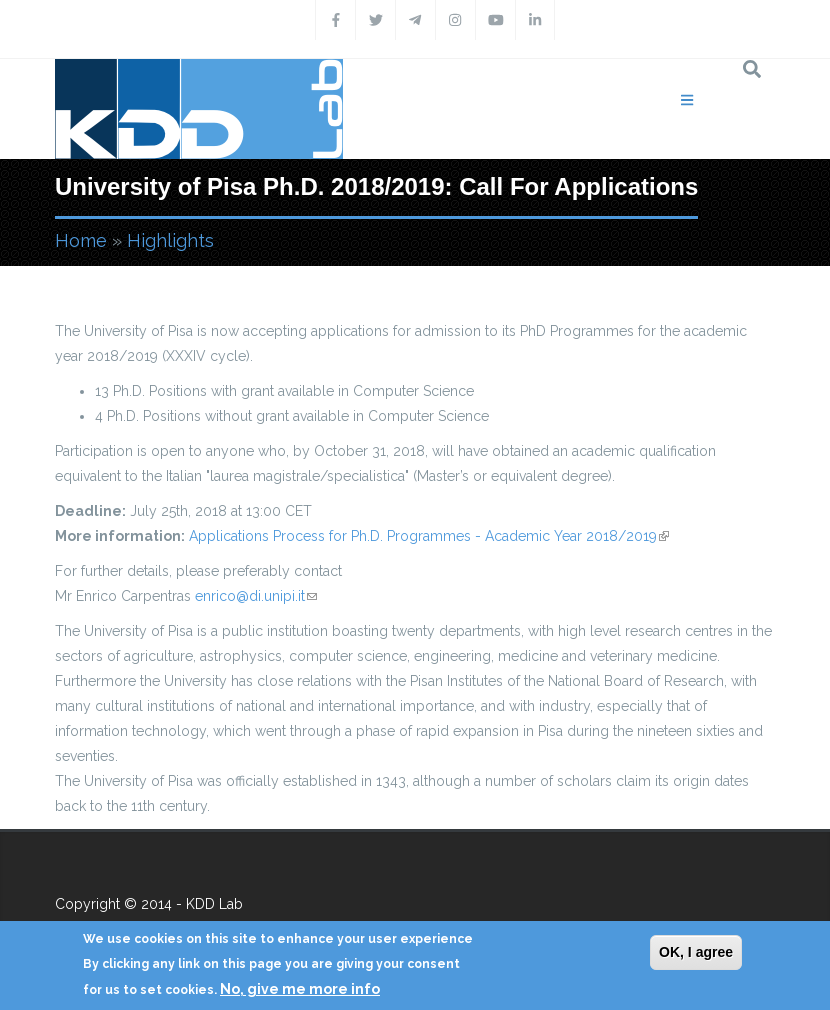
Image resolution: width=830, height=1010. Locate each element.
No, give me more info (300, 989)
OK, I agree (696, 952)
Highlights (170, 240)
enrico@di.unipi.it (256, 596)
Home (81, 240)
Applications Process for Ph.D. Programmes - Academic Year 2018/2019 (429, 536)
